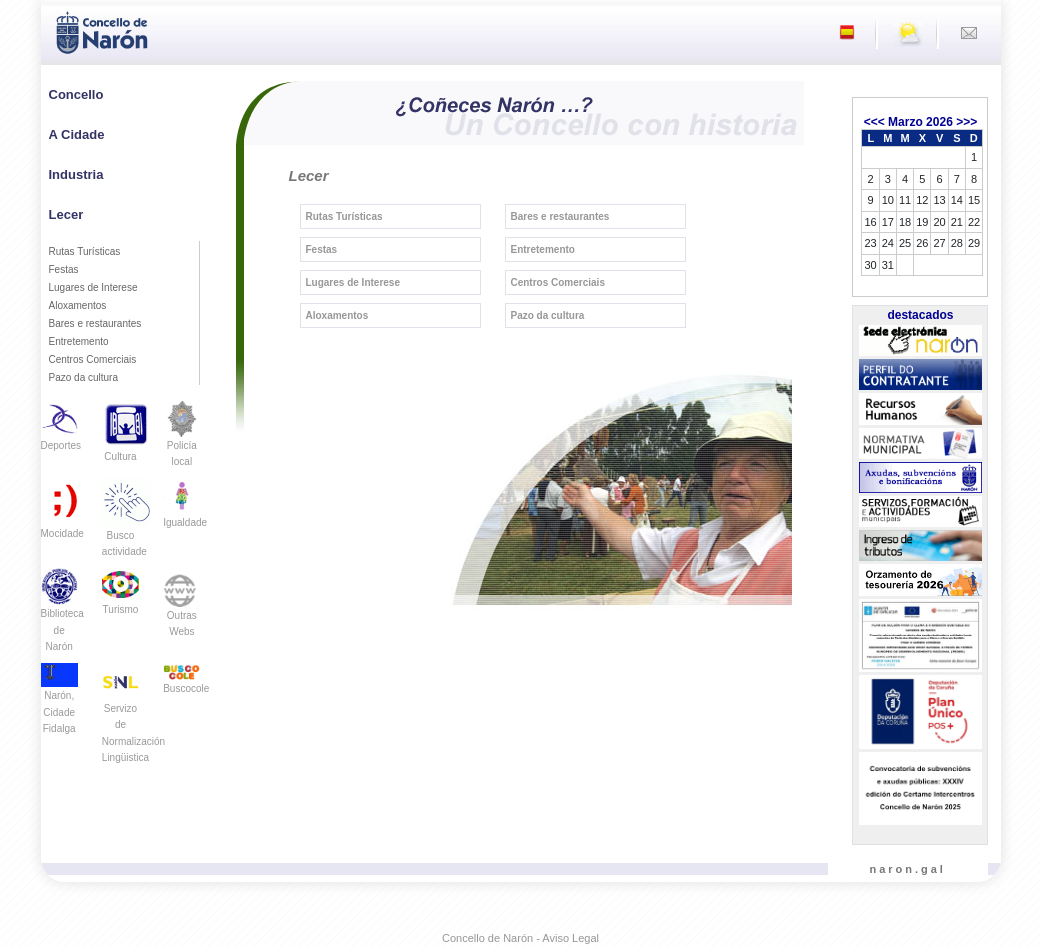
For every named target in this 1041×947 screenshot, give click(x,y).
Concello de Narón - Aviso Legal (520, 938)
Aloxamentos (78, 305)
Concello (76, 94)
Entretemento (79, 341)
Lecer (66, 214)
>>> (966, 122)
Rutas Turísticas (85, 251)
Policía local (181, 440)
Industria (76, 174)
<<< (874, 122)
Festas (64, 269)
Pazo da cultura (84, 377)
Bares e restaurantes (95, 323)
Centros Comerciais (93, 359)
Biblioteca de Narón (62, 616)
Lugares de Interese (93, 287)
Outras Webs (181, 609)
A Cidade (77, 134)
